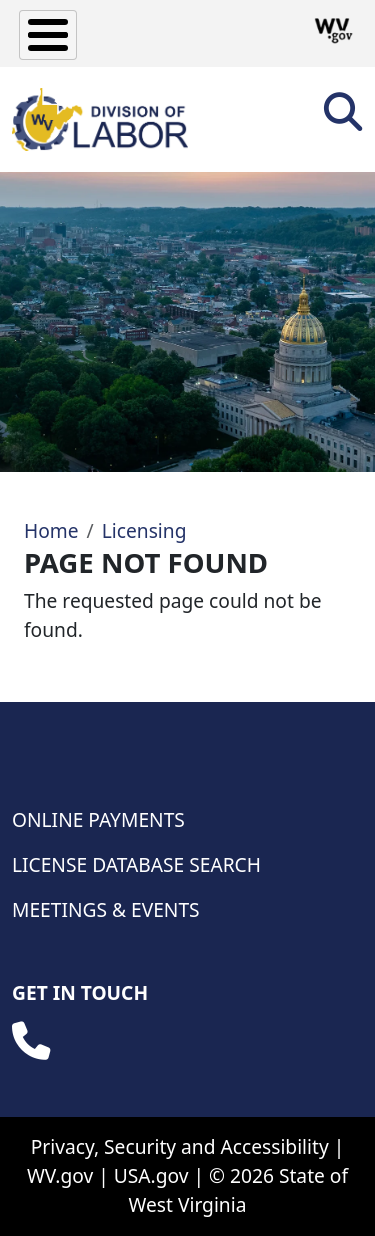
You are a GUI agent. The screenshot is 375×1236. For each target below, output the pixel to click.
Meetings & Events (106, 909)
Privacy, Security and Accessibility (180, 1146)
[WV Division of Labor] (100, 119)
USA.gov (151, 1175)
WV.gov (60, 1175)
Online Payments (98, 819)
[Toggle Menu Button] (48, 35)
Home (51, 530)
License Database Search (136, 864)
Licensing (144, 530)
